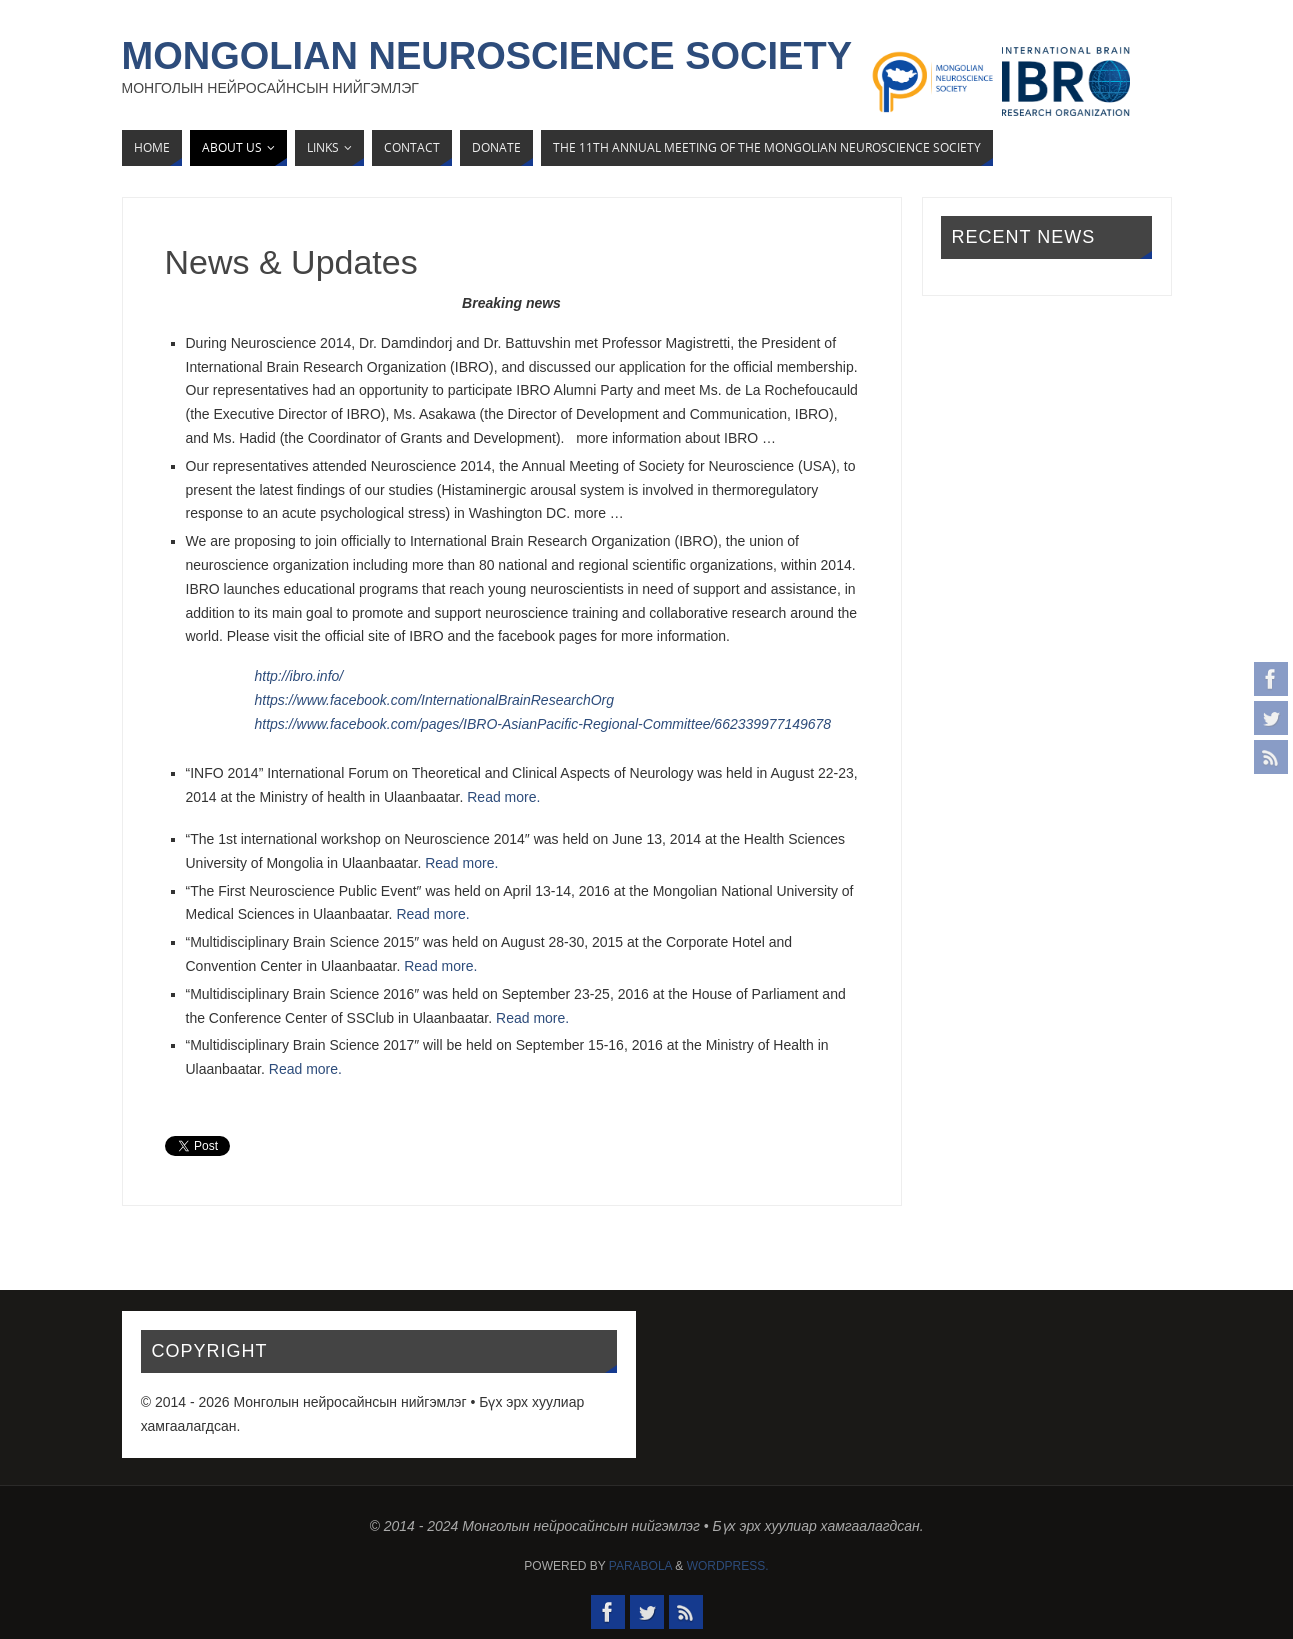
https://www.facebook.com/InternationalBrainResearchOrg (435, 700)
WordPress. (728, 1566)
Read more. (503, 797)
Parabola (640, 1566)
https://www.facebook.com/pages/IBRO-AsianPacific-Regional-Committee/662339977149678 (543, 724)
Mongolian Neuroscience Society (487, 56)
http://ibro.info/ (299, 676)
